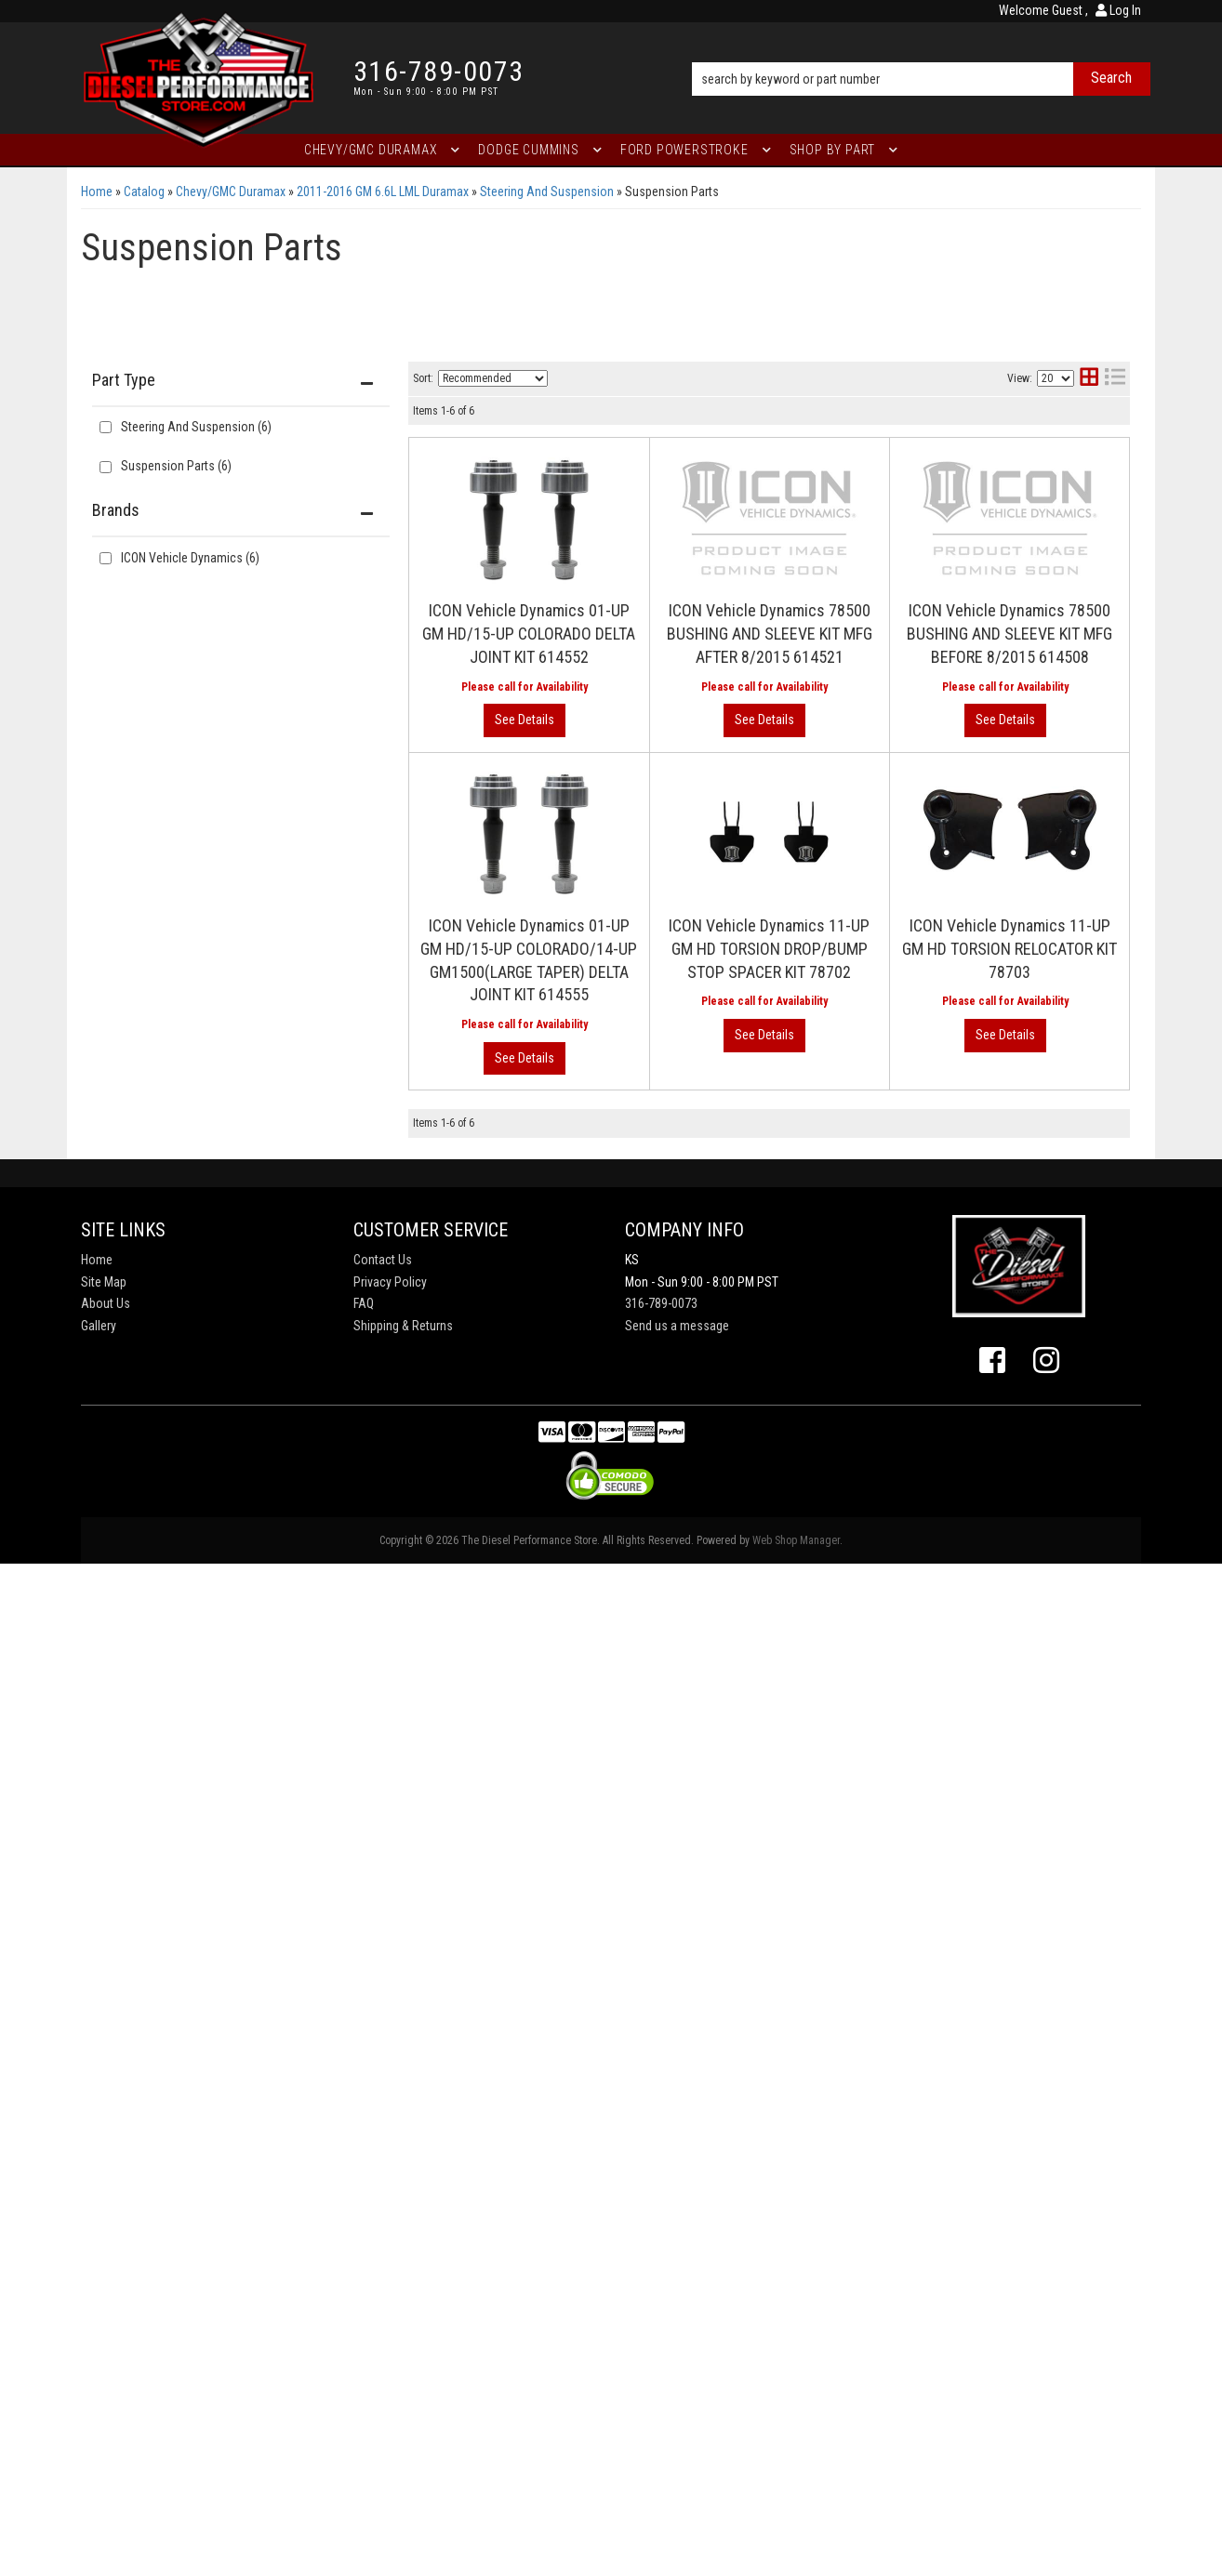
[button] (921, 53)
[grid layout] (1089, 378)
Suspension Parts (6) (176, 465)
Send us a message (677, 2338)
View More (1053, 676)
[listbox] (493, 378)
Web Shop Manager (796, 2552)
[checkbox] (106, 558)
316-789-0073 (661, 2315)
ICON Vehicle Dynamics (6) (190, 557)
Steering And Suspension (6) (196, 426)
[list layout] (1115, 378)
